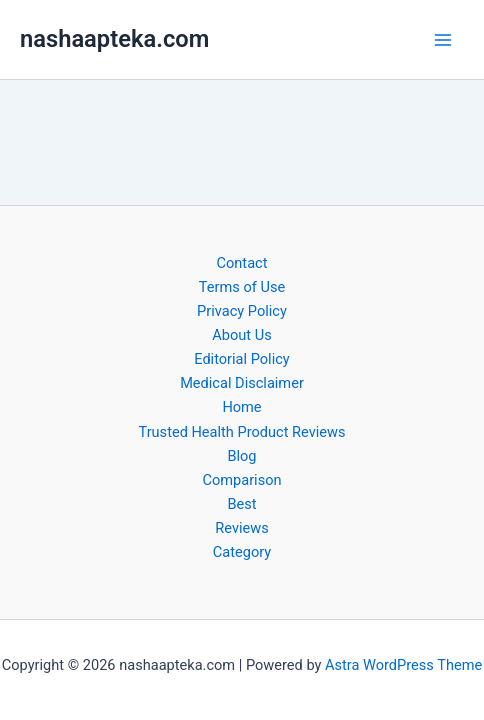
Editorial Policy (241, 359)
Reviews (241, 528)
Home (241, 407)
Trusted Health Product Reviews (241, 432)
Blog (241, 456)
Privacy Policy (242, 311)
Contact (242, 263)
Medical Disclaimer (242, 383)
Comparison (241, 480)
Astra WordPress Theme (403, 665)
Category (242, 552)
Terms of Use (242, 287)
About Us (241, 335)
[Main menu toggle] (443, 40)
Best (241, 504)
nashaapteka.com (114, 39)
